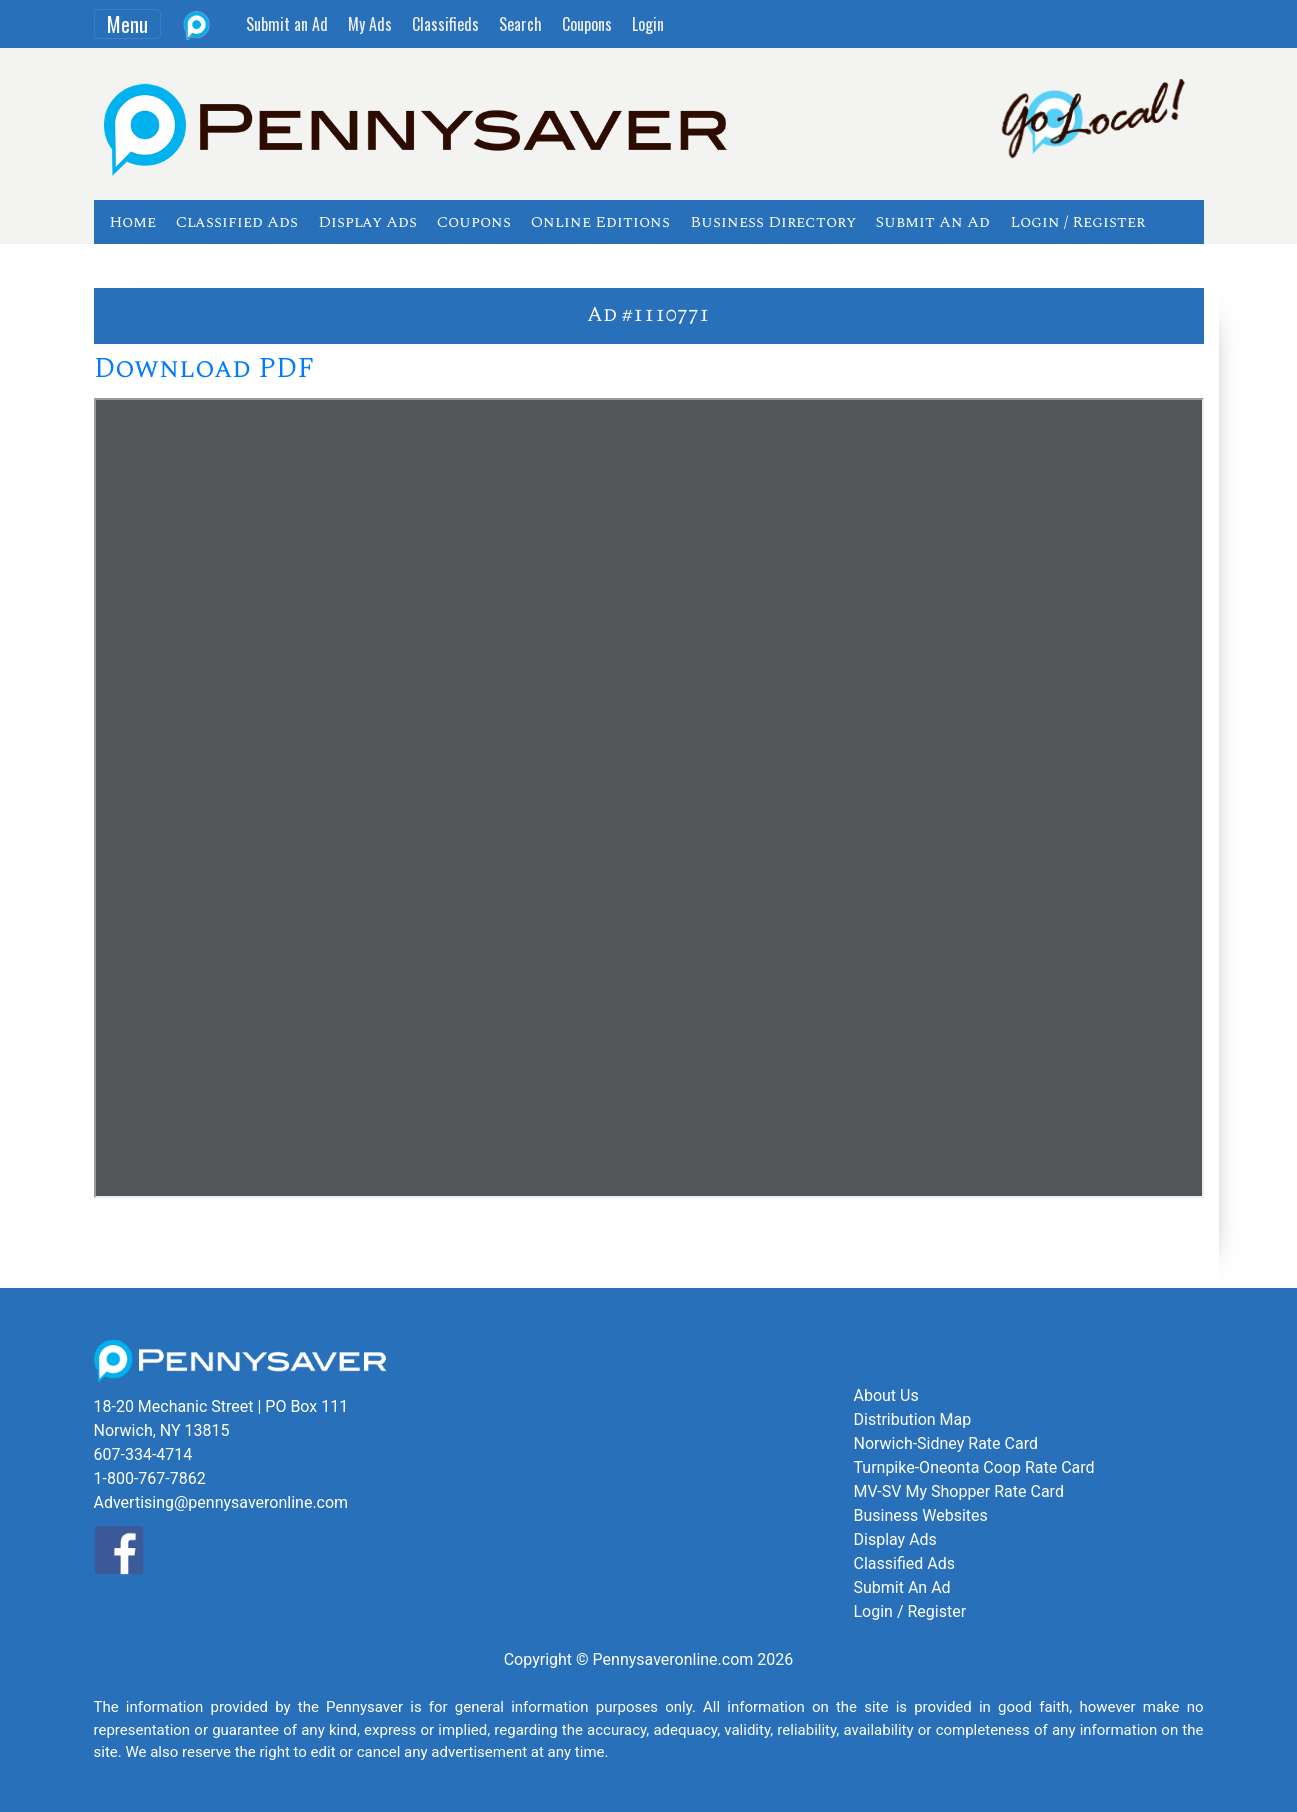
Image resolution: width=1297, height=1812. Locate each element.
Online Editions (600, 222)
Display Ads (367, 222)
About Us (886, 1395)
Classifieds (445, 24)
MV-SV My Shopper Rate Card (959, 1491)
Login (648, 24)
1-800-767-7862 (150, 1478)
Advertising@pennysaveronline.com (221, 1502)
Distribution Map (913, 1419)
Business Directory (773, 222)
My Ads (370, 24)
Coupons (587, 24)
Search (520, 24)
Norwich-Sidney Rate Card (946, 1443)
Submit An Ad (933, 222)
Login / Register (1077, 222)
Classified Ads (237, 222)
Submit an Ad (287, 24)
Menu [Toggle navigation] (127, 24)
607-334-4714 (143, 1454)
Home (132, 222)
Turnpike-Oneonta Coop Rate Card (974, 1467)
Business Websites (921, 1515)
